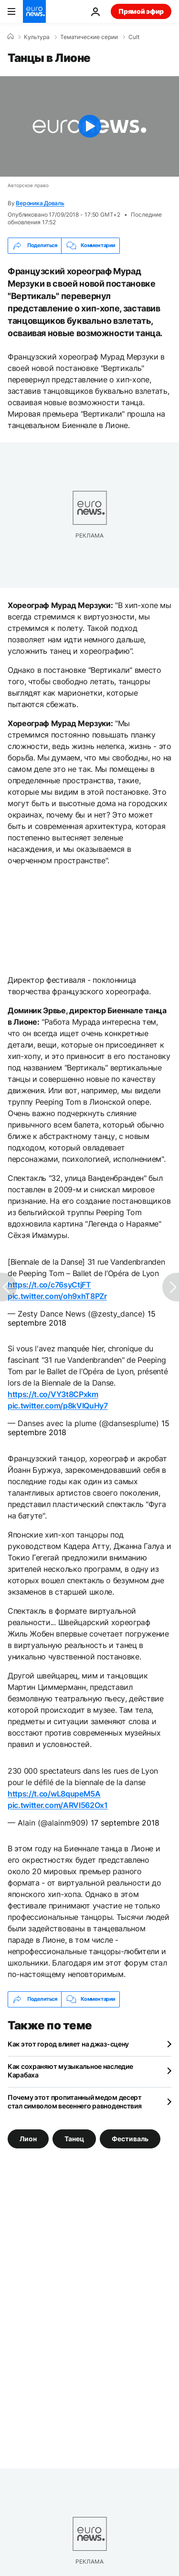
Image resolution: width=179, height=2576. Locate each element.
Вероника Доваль (40, 203)
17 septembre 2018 (125, 1822)
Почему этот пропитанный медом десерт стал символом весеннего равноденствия (75, 2101)
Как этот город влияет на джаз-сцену (68, 2044)
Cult (133, 37)
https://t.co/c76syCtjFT (49, 1284)
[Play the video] (89, 126)
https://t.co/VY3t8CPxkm (53, 1394)
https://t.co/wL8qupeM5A (54, 1793)
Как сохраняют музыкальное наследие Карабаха (70, 2070)
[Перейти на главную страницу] (34, 11)
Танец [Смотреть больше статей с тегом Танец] (74, 2138)
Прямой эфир (141, 11)
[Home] (10, 36)
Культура (37, 37)
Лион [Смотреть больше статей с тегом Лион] (28, 2138)
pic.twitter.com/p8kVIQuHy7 (58, 1405)
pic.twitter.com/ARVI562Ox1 (58, 1805)
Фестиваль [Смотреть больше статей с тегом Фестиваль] (130, 2138)
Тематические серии (89, 37)
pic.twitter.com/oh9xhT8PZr (57, 1296)
